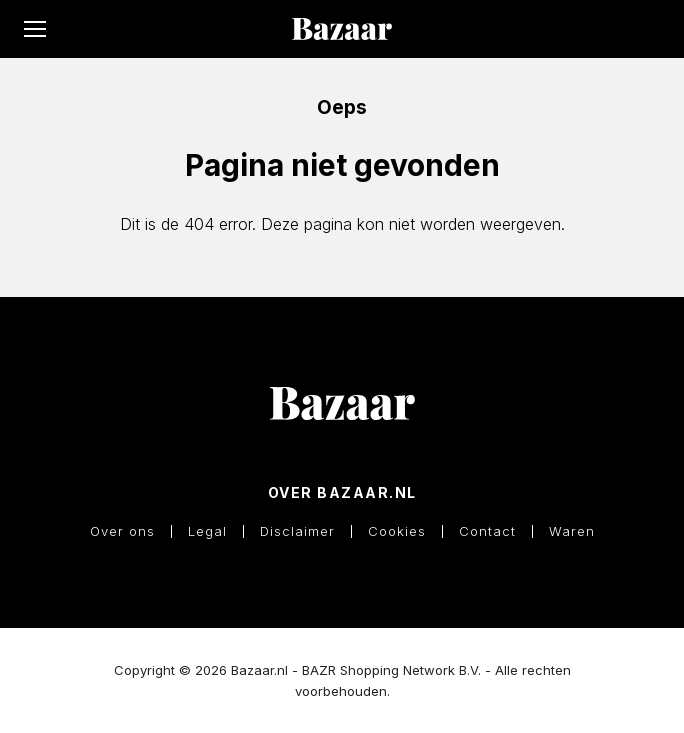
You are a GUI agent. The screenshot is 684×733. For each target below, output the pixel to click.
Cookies (397, 531)
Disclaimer (297, 531)
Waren (572, 531)
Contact (487, 531)
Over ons (122, 531)
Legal (207, 531)
